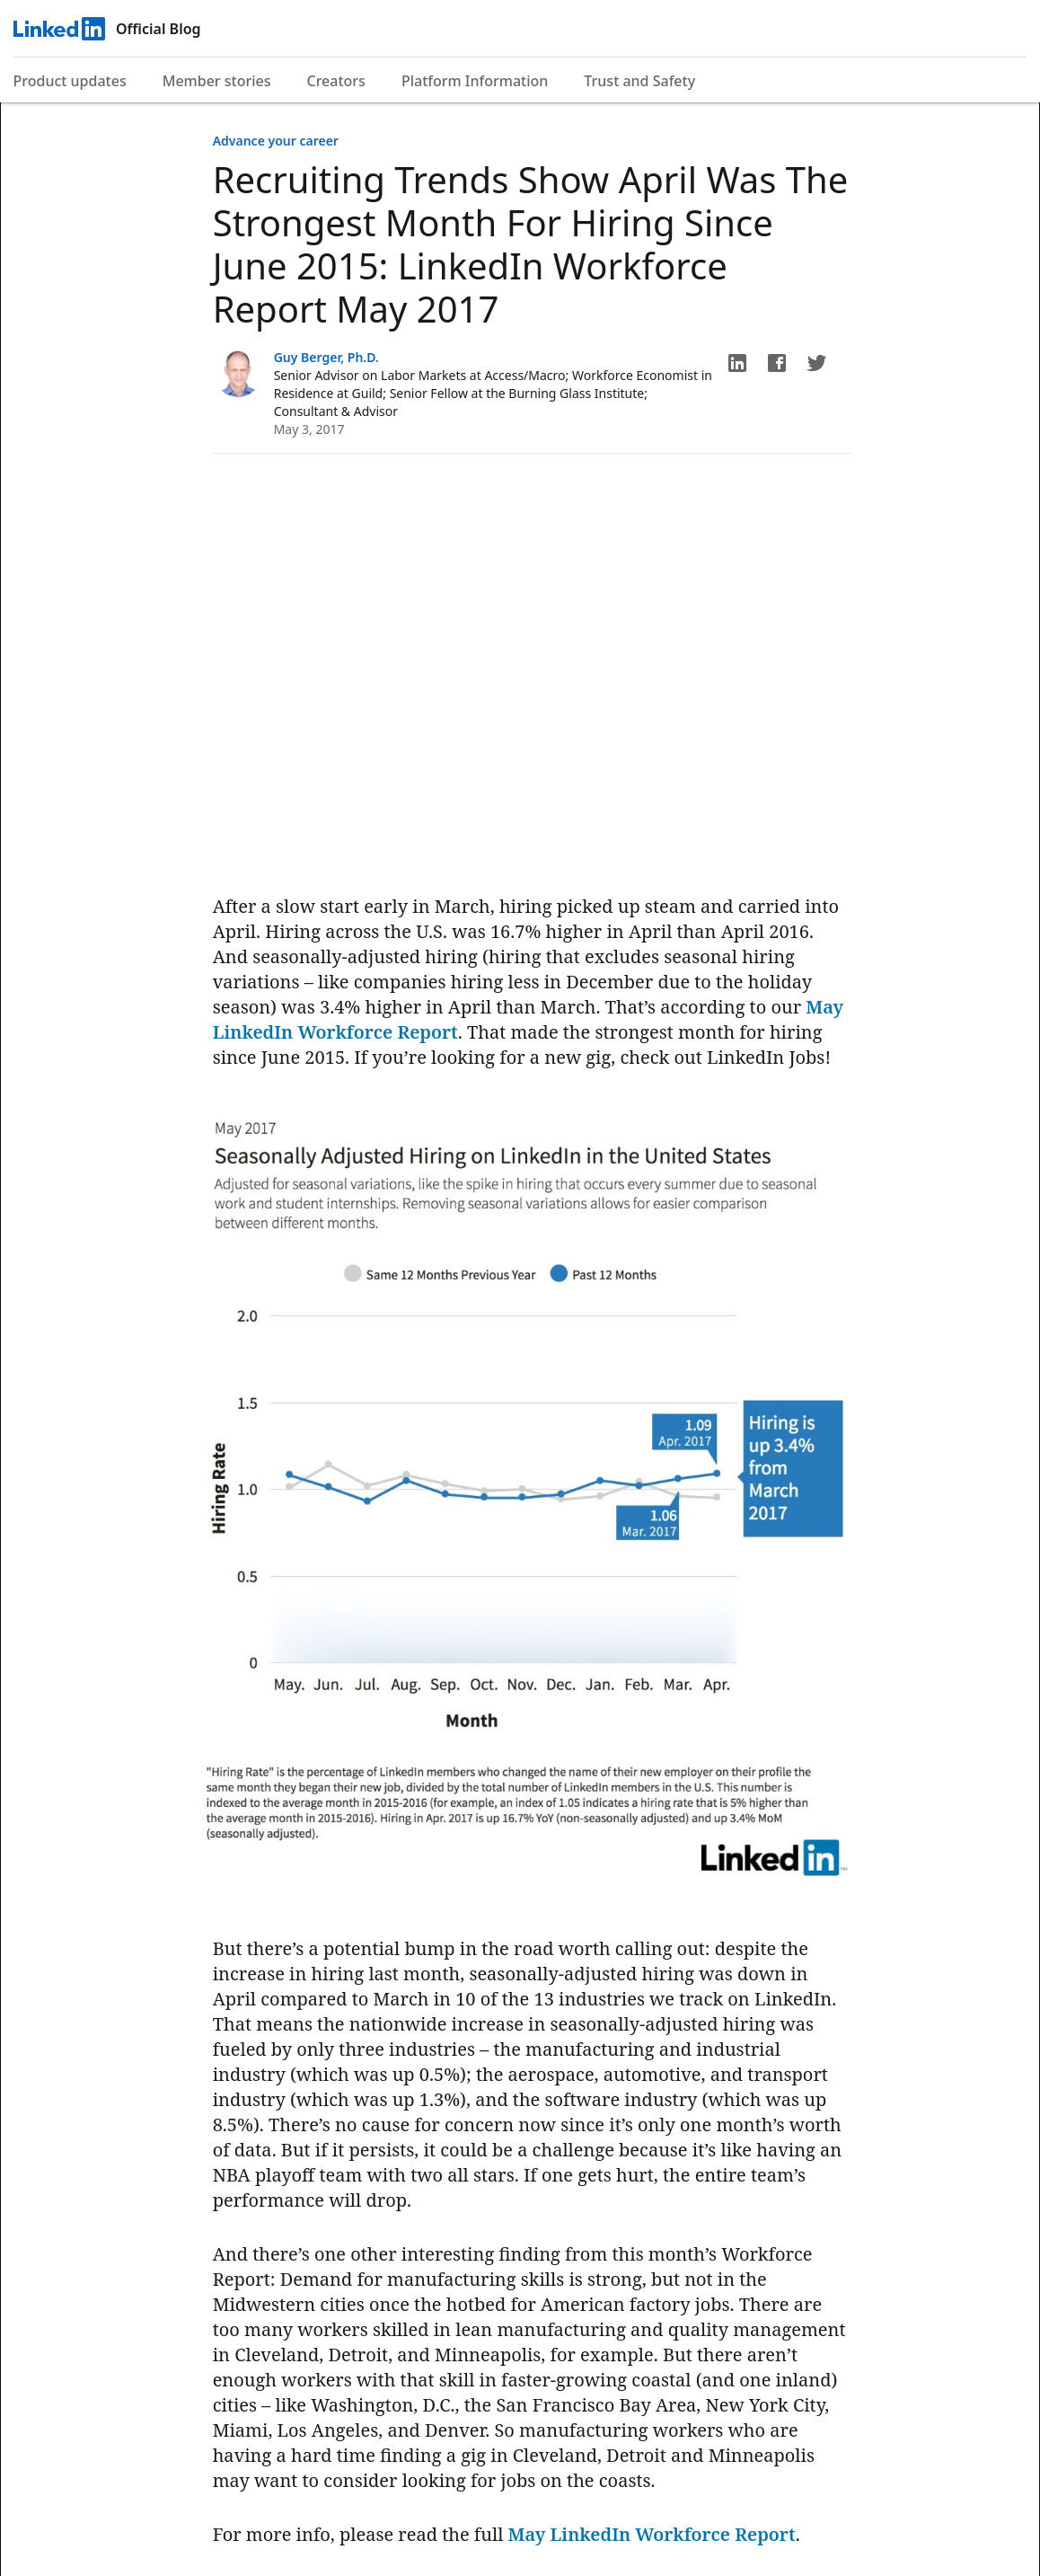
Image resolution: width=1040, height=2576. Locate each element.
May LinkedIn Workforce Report (652, 2534)
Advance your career (276, 140)
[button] (737, 363)
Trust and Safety (639, 81)
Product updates (70, 81)
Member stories (217, 81)
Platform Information (474, 81)
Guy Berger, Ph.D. (326, 357)
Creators (336, 81)
